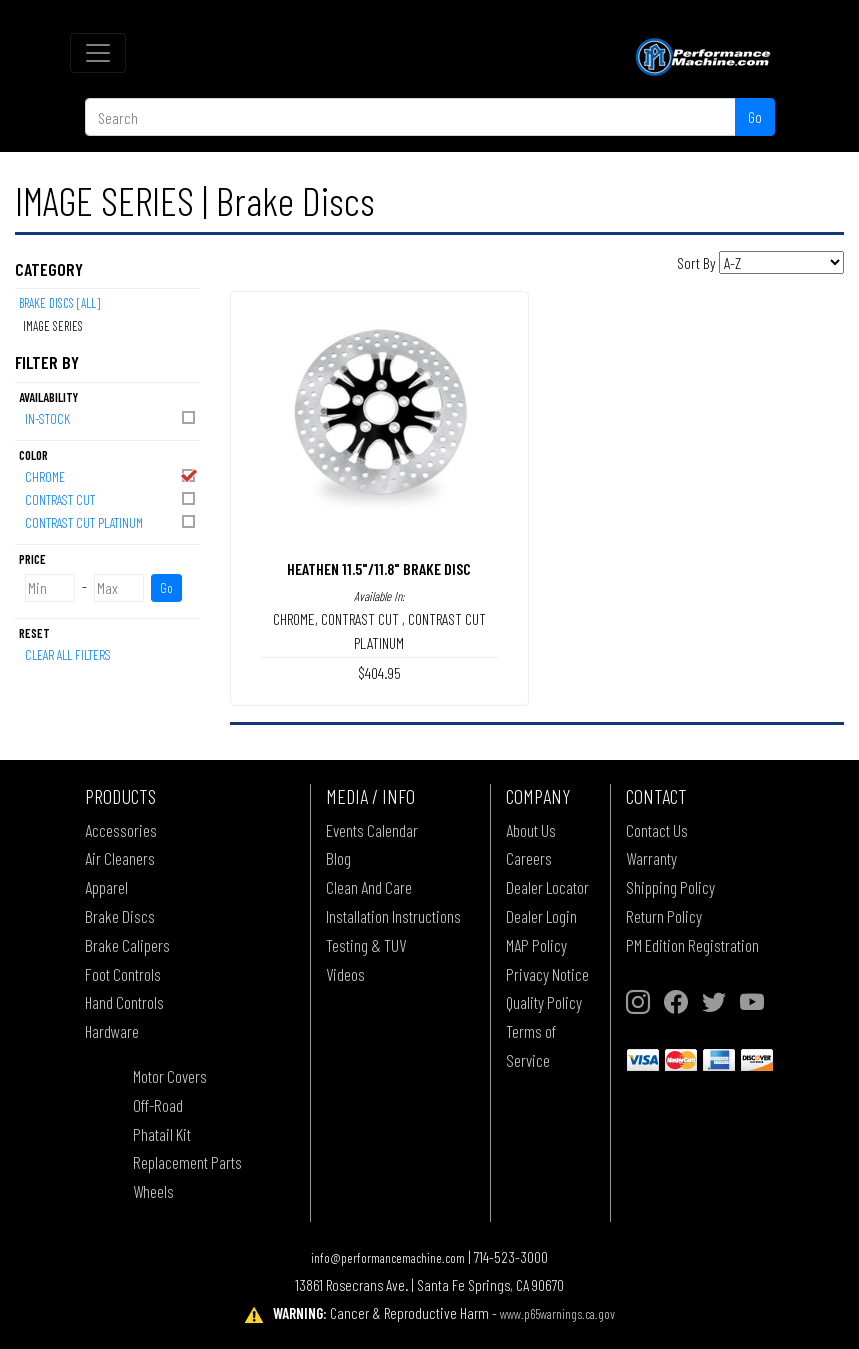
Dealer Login (541, 916)
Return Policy (664, 916)
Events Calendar (372, 830)
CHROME (111, 475)
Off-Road (158, 1105)
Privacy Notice (547, 974)
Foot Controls (123, 974)
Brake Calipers (127, 945)
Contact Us (657, 830)
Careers (529, 858)
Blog (338, 858)
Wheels (153, 1191)
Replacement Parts (187, 1162)
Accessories (121, 830)
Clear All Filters (68, 654)
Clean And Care (369, 887)
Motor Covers (170, 1076)
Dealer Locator (547, 887)
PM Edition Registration (692, 945)
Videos (345, 974)
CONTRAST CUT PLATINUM (111, 521)
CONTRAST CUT (111, 498)
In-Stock (111, 417)
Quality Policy (544, 1002)
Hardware (112, 1031)
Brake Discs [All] (59, 303)
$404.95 (379, 672)
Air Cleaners (120, 858)
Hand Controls (124, 1002)
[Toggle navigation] (98, 53)
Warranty (651, 858)
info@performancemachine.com (388, 1257)
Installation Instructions (393, 916)
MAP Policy (536, 945)
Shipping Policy (670, 887)
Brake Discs (120, 916)
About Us (531, 830)
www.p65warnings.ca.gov (557, 1313)
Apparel (106, 887)
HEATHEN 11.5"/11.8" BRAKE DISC (379, 568)
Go (755, 116)
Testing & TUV (366, 945)
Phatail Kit (162, 1134)
